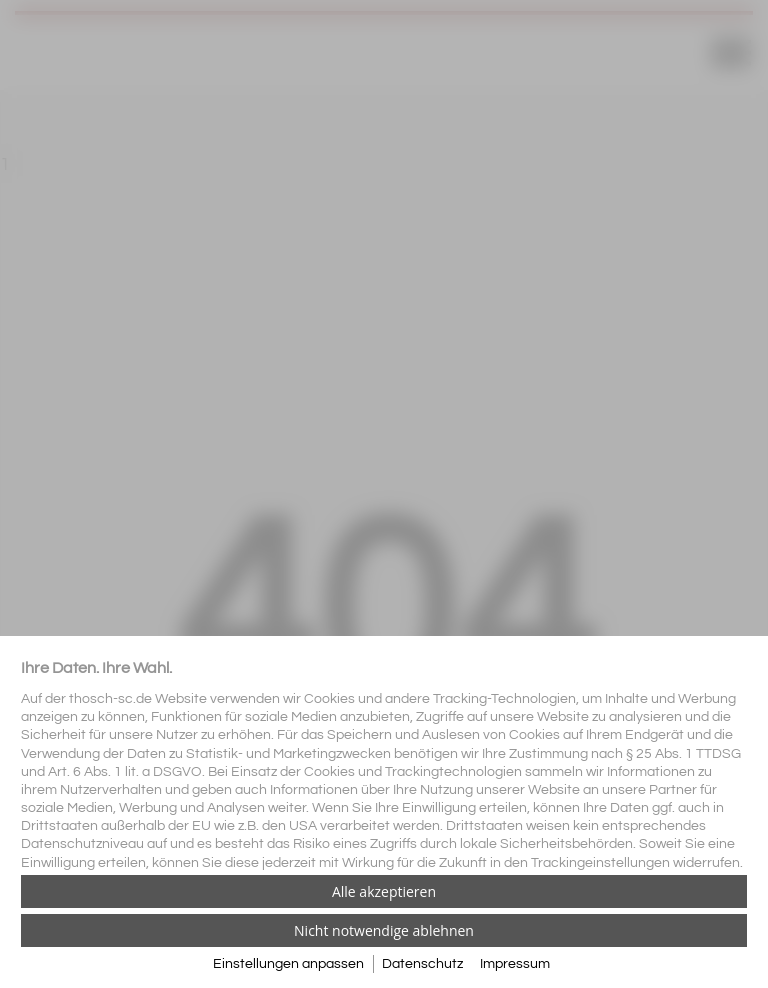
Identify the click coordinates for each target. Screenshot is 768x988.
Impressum (515, 964)
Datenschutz (422, 964)
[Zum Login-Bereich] (5, 5)
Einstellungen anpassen (288, 964)
